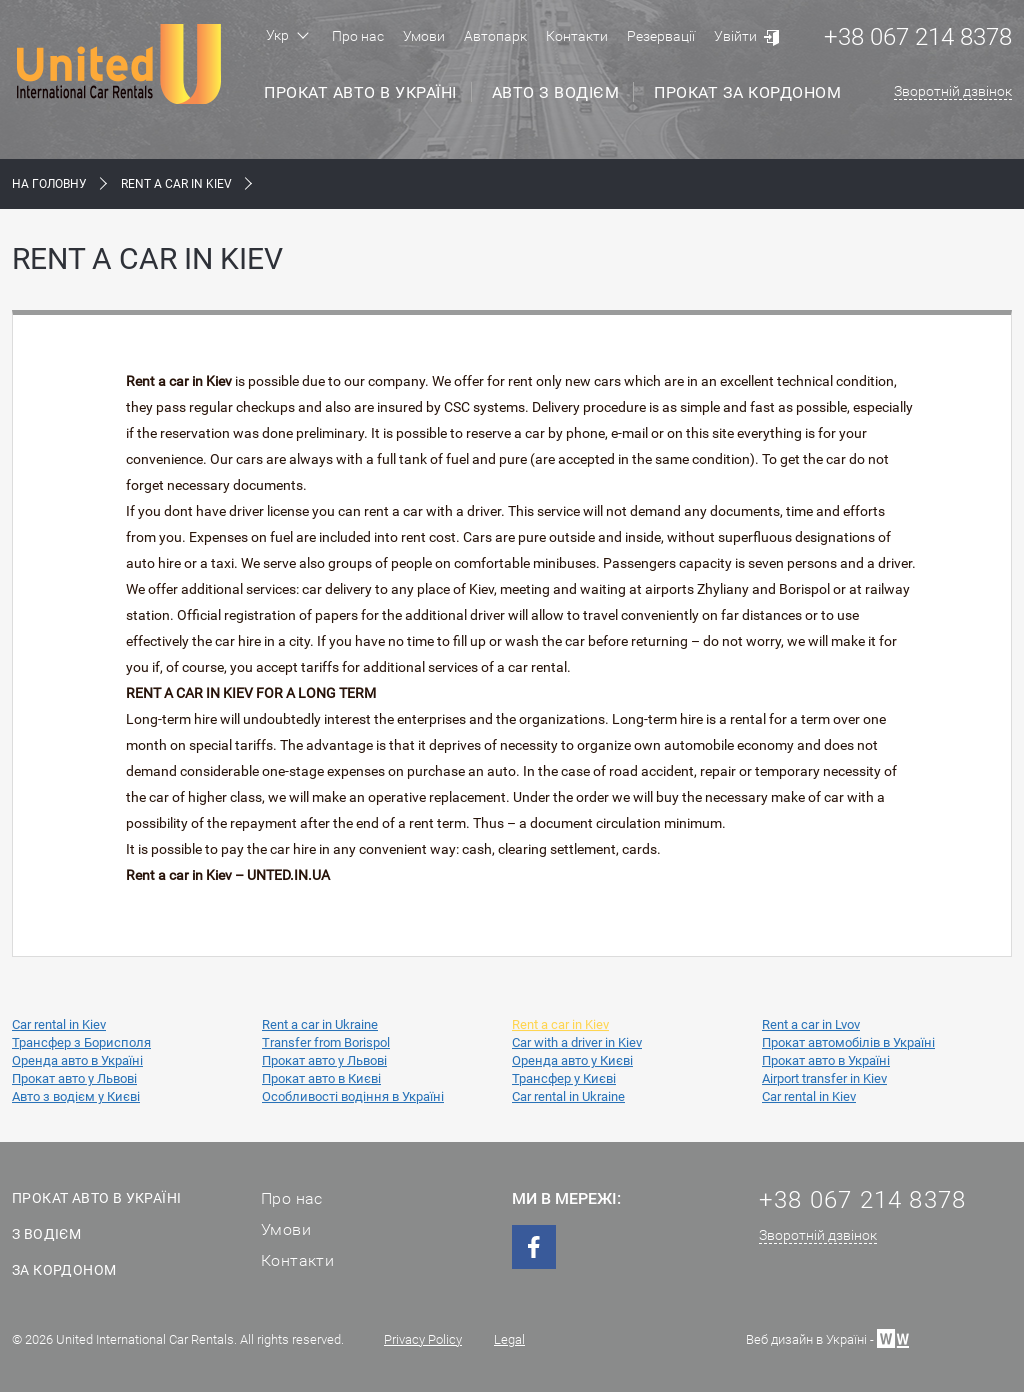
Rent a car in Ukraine (320, 1024)
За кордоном (64, 1270)
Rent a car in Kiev (560, 1024)
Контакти (577, 36)
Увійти (735, 36)
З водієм (46, 1234)
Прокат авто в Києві (321, 1078)
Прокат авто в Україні (360, 92)
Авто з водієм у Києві (76, 1096)
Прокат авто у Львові (324, 1060)
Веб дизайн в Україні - (827, 1337)
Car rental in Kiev (59, 1024)
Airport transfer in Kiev (824, 1078)
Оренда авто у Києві (572, 1060)
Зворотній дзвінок (953, 91)
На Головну (49, 184)
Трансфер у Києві (564, 1078)
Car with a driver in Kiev (577, 1042)
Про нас (358, 36)
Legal (509, 1339)
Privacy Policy (423, 1339)
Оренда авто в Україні (77, 1060)
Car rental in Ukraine (568, 1096)
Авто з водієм (556, 92)
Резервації (661, 36)
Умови (424, 36)
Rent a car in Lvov (811, 1024)
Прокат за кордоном (747, 92)
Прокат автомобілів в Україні (848, 1042)
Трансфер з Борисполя (81, 1042)
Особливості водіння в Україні (353, 1096)
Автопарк (495, 36)
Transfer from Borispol (326, 1042)
